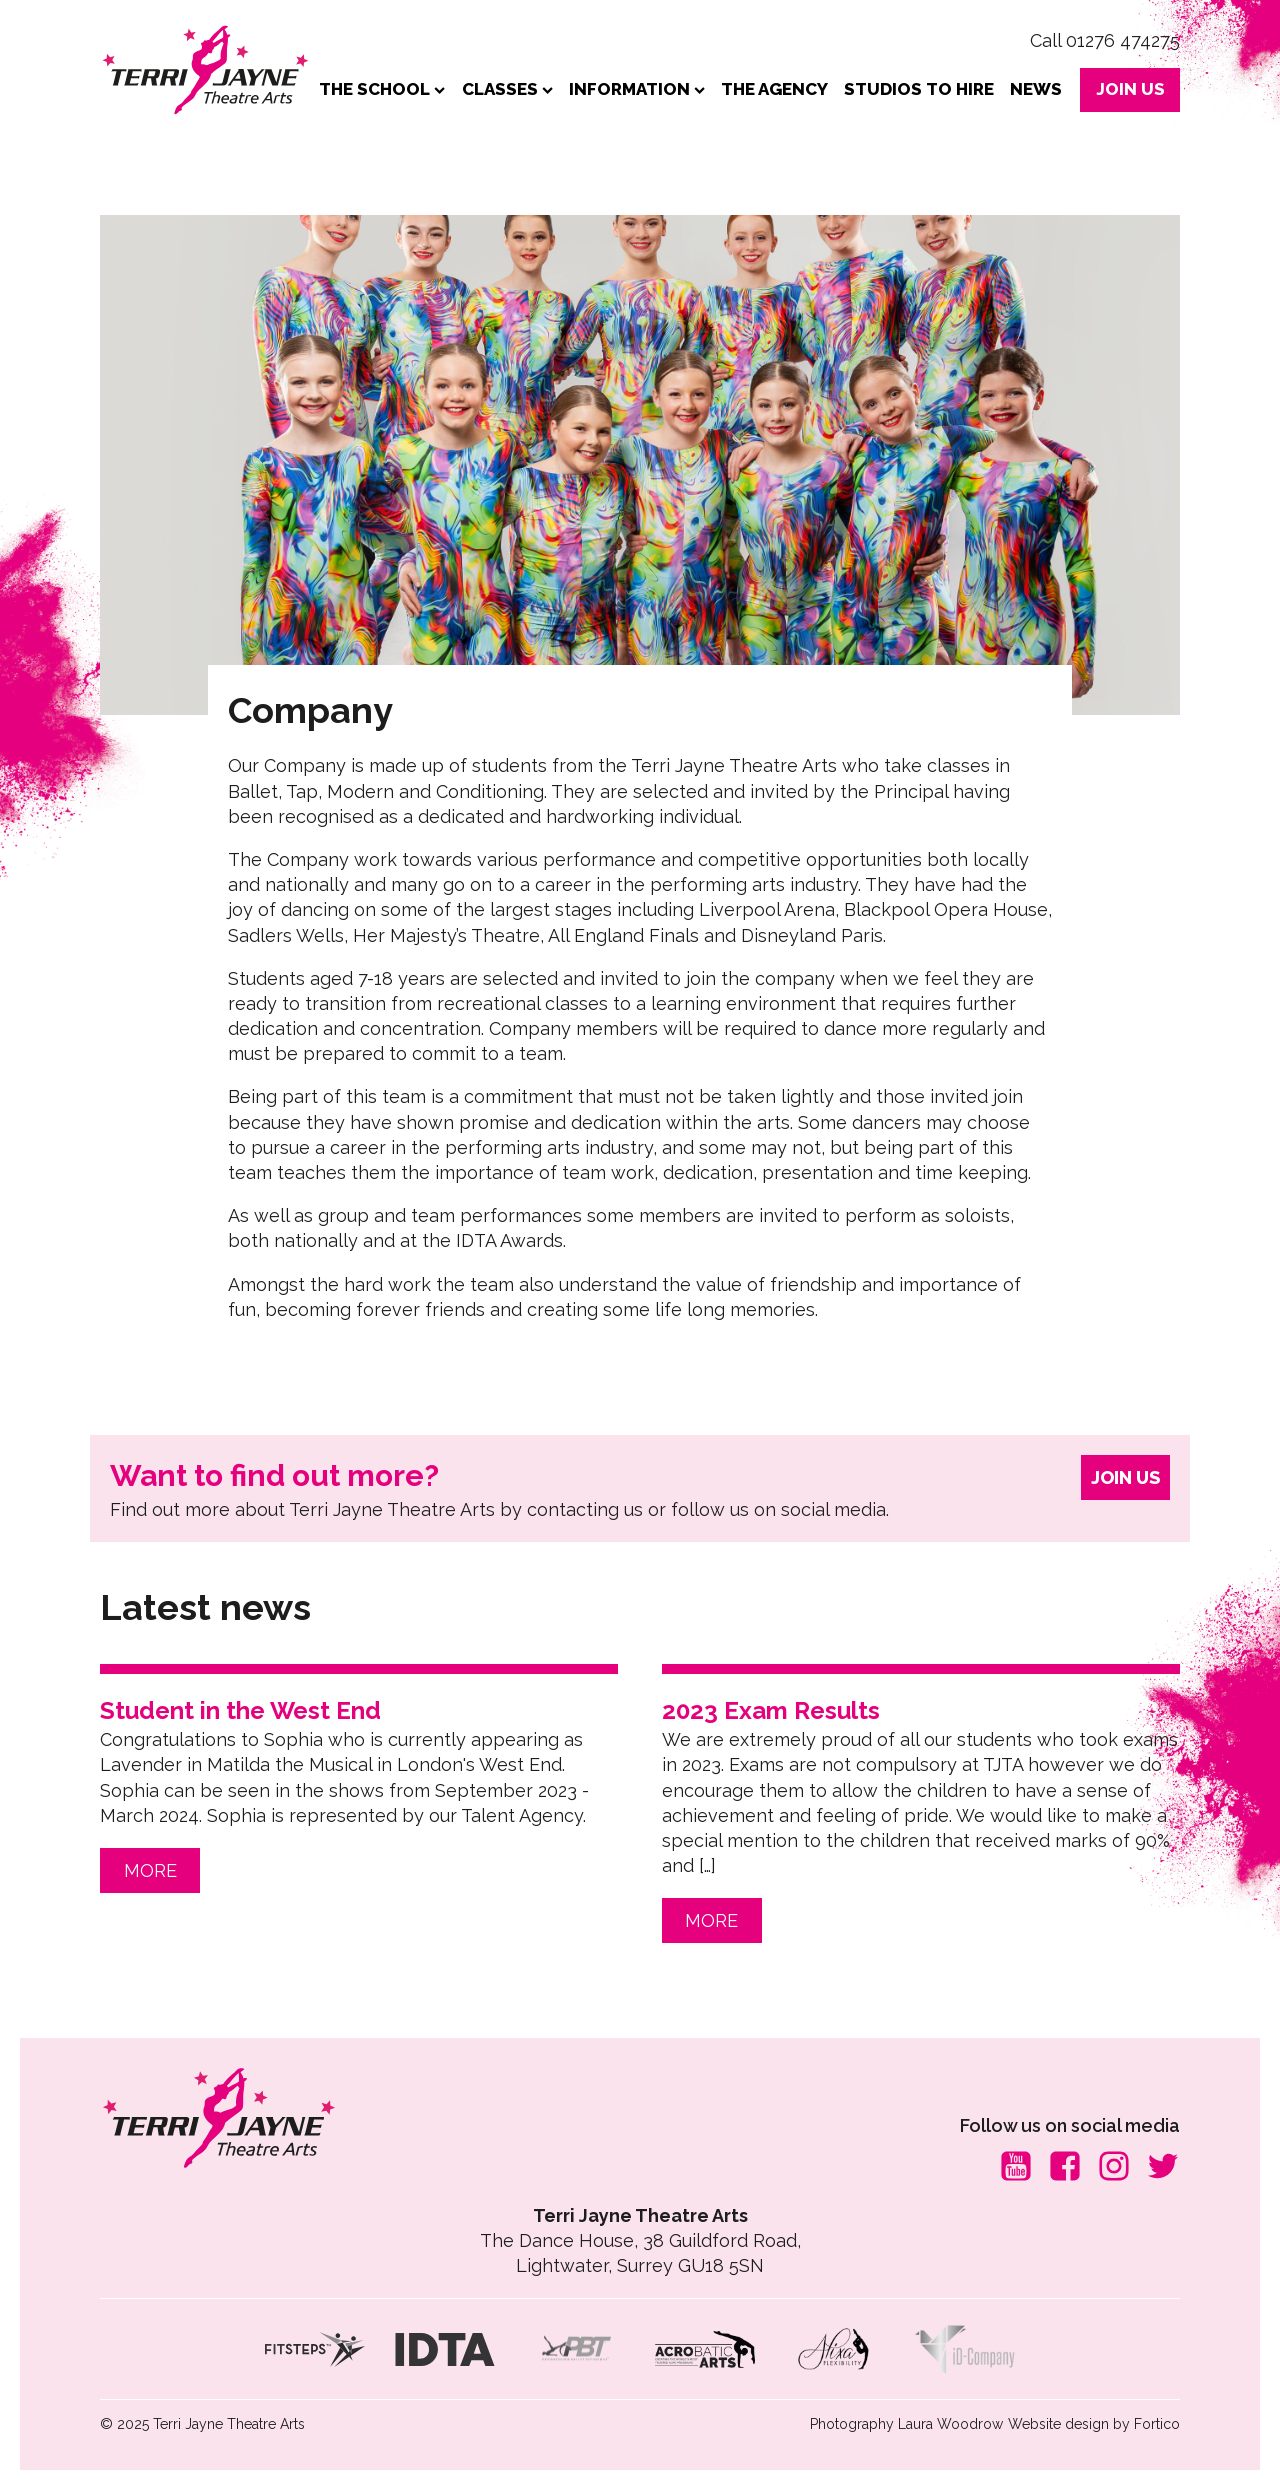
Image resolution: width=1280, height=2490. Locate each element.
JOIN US (1130, 89)
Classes (507, 89)
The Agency (774, 89)
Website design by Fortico (1094, 2424)
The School (382, 89)
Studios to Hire (919, 89)
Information (637, 89)
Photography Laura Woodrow (906, 2424)
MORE (150, 1870)
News (1036, 89)
